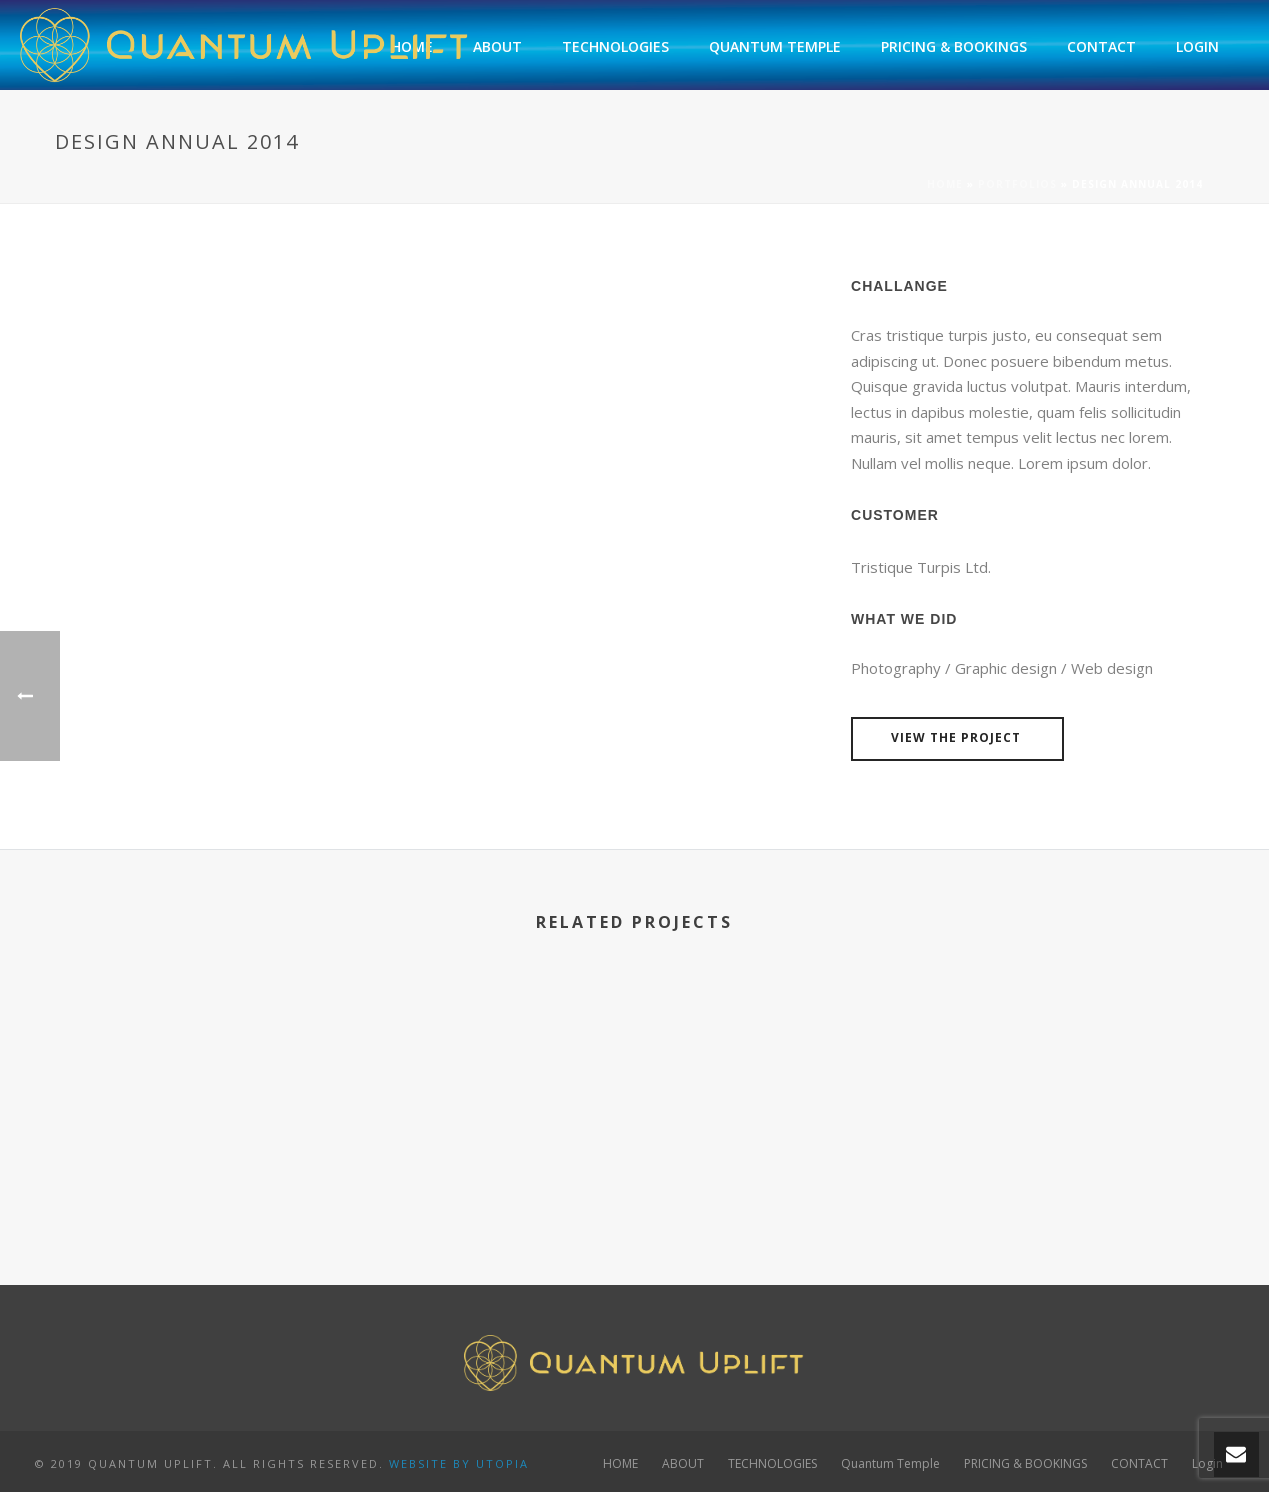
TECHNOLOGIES (615, 46)
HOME (620, 1464)
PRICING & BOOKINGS (954, 46)
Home (945, 184)
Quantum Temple (775, 46)
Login (1197, 46)
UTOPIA (502, 1463)
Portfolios (1017, 184)
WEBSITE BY (430, 1463)
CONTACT (1101, 46)
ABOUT (497, 46)
